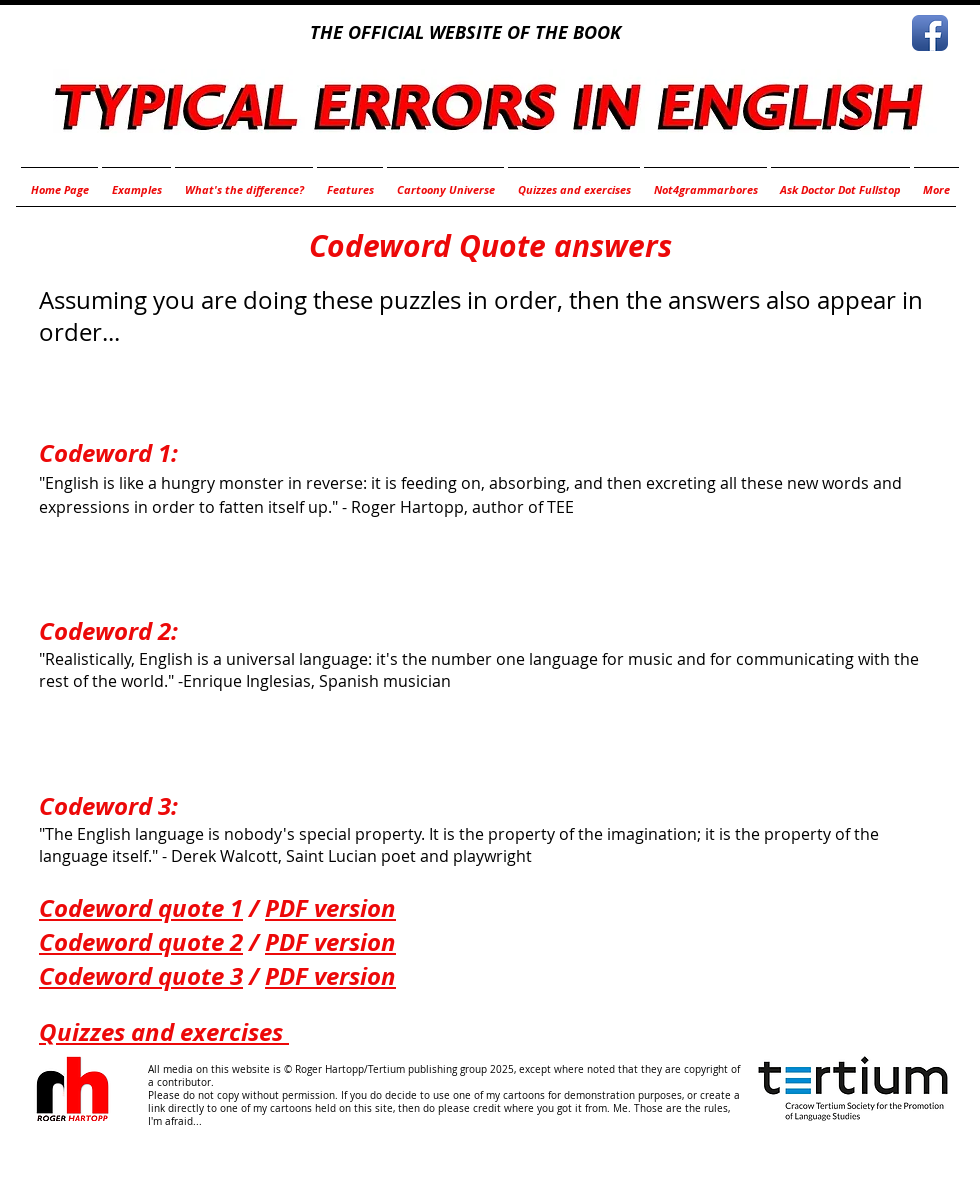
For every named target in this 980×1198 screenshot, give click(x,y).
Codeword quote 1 (141, 908)
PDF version (330, 908)
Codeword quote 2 (141, 942)
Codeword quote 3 (141, 976)
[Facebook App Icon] (930, 33)
